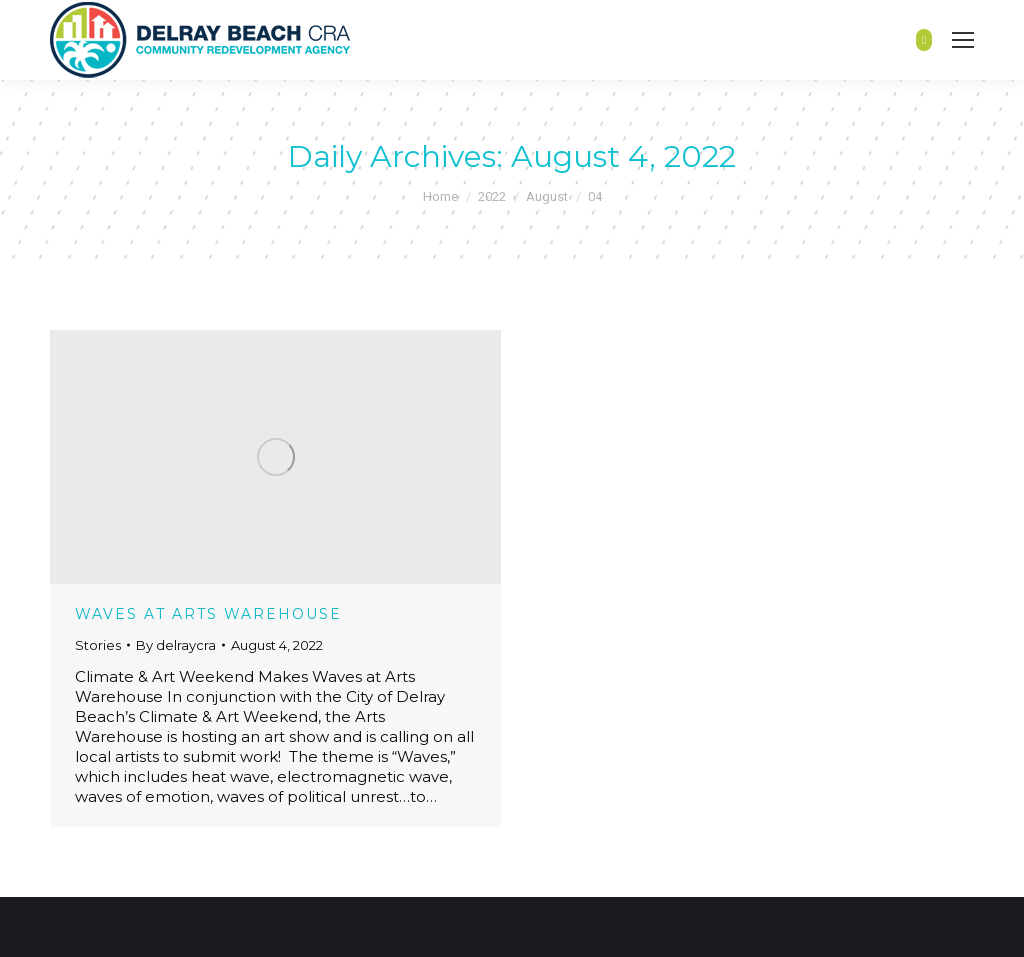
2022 (492, 196)
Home (440, 196)
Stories (98, 645)
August (547, 196)
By (176, 645)
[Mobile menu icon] (963, 40)
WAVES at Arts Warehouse (208, 614)
